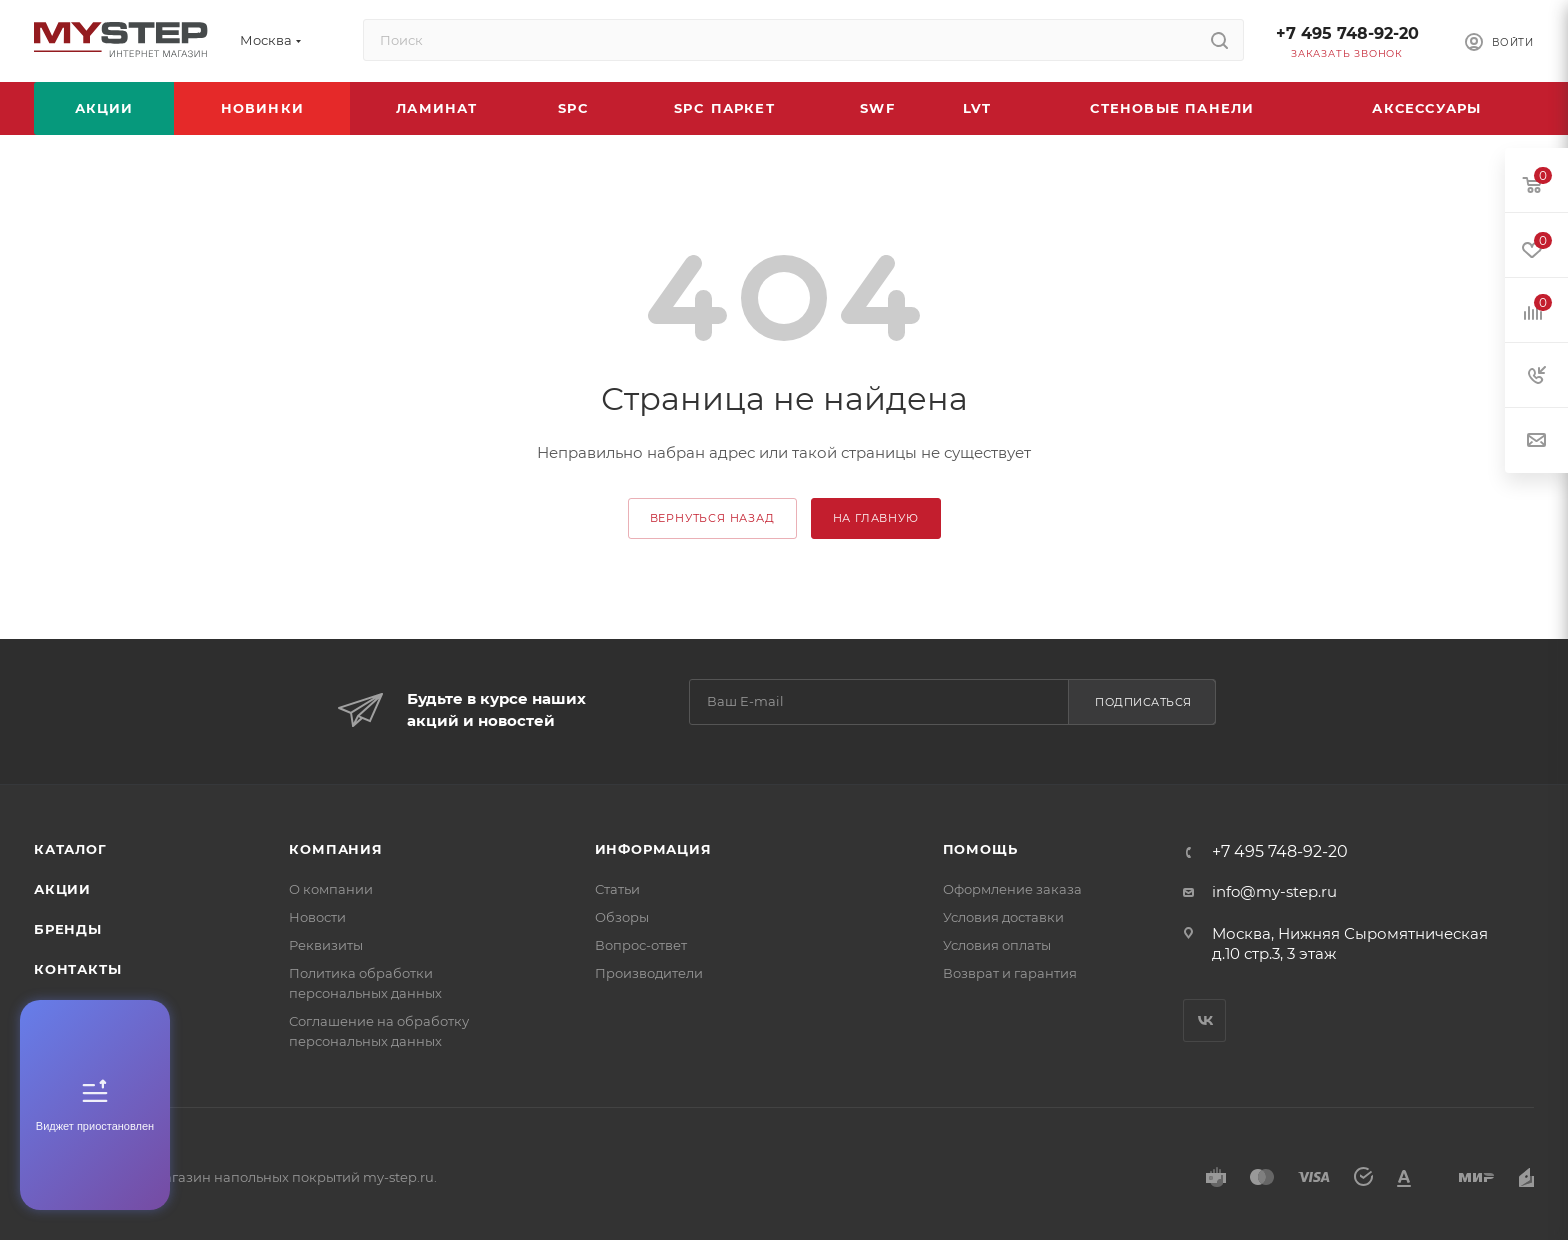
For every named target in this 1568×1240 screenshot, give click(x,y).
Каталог (70, 849)
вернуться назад (712, 518)
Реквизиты (326, 945)
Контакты (77, 969)
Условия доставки (1003, 917)
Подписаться (1143, 702)
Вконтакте (1204, 1020)
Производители (649, 973)
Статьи (617, 889)
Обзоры (622, 917)
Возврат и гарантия (1010, 973)
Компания (335, 849)
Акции (62, 889)
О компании (331, 889)
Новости (317, 917)
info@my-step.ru (1274, 891)
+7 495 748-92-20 (1347, 33)
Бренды (68, 929)
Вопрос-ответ (641, 945)
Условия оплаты (997, 945)
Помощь (980, 849)
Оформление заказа (1012, 889)
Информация (653, 849)
